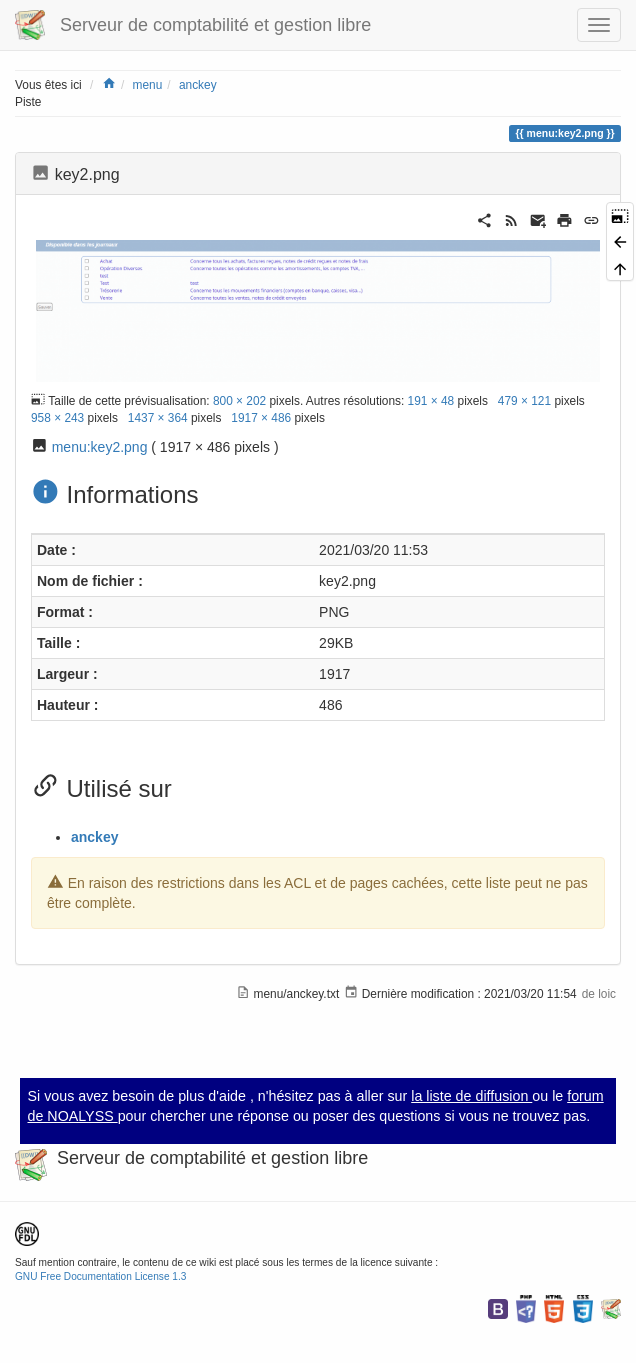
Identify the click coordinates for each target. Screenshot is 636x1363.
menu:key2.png (100, 447)
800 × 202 (239, 401)
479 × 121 (524, 401)
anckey (198, 85)
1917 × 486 (261, 418)
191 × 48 (431, 401)
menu (148, 85)
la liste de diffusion (471, 1096)
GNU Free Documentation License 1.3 (100, 1276)
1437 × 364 (158, 418)
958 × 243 (57, 418)
